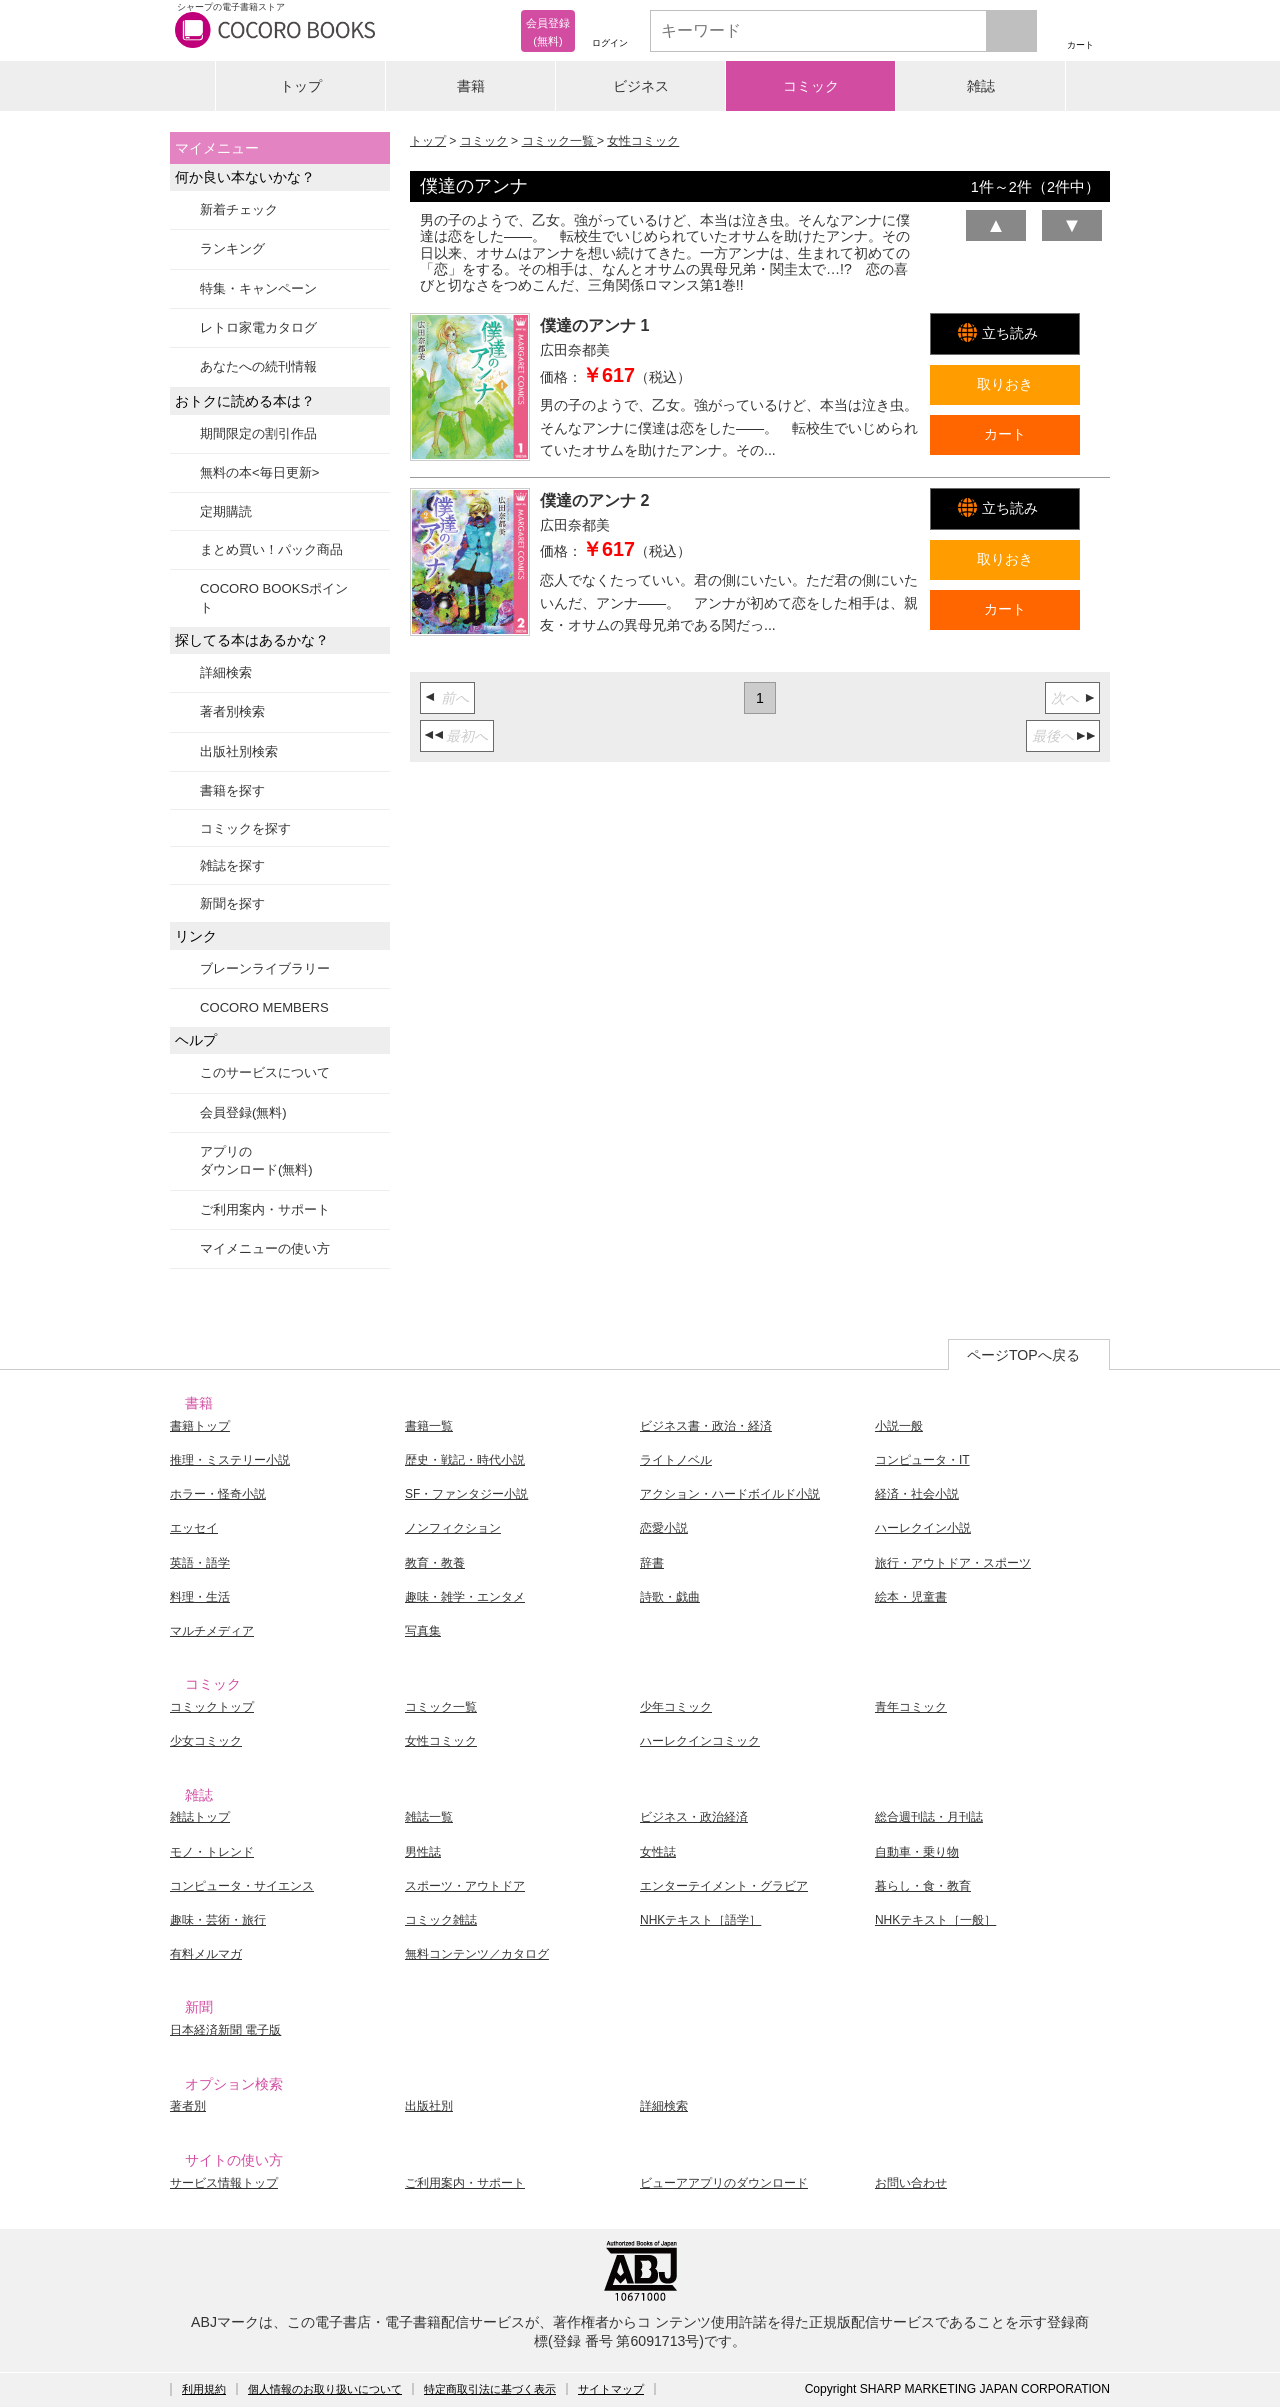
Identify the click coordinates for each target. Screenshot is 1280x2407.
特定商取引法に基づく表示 (490, 2389)
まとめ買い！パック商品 (271, 549)
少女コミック (206, 1741)
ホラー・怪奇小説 (218, 1494)
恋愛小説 (664, 1528)
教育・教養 (435, 1563)
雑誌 (981, 86)
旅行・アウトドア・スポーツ (953, 1563)
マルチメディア (212, 1631)
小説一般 (899, 1426)
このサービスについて (265, 1072)
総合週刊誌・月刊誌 (929, 1817)
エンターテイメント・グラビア (724, 1886)
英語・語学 (200, 1563)
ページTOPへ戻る (1023, 1355)
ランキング (232, 248)
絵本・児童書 (911, 1597)
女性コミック (643, 141)
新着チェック (239, 209)
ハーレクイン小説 (923, 1528)
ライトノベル (676, 1460)
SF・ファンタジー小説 (466, 1494)
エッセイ (194, 1528)
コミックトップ (212, 1707)
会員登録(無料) (243, 1112)
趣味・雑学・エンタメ (465, 1597)
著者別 (188, 2106)
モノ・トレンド (212, 1852)
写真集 (423, 1631)
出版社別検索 (239, 751)
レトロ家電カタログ (258, 327)
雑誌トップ (200, 1817)
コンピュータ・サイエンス (242, 1886)
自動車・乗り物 (917, 1852)
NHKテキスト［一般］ (935, 1920)
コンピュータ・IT (922, 1460)
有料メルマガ (206, 1954)
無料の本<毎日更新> (259, 472)
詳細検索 (226, 672)
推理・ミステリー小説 (230, 1460)
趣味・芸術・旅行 (218, 1920)
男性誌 (423, 1852)
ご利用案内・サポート (265, 1209)
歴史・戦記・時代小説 (465, 1460)
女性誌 (658, 1852)
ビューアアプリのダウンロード (724, 2183)
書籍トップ (200, 1426)
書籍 (471, 86)
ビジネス (641, 86)
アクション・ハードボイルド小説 (730, 1494)
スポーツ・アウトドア (465, 1886)
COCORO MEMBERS (264, 1007)
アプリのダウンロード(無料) (256, 1160)
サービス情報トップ (224, 2183)
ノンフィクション (453, 1528)
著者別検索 (232, 711)
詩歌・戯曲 (670, 1597)
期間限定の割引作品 (258, 433)
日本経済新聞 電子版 (225, 2030)
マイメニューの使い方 (265, 1248)
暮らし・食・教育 (923, 1886)
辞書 (652, 1563)
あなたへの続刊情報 (258, 366)
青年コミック (911, 1707)
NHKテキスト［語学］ (700, 1920)
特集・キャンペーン (258, 288)
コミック (811, 86)
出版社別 (429, 2106)
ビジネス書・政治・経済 (706, 1426)
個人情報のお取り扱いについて (325, 2389)
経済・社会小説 (917, 1494)
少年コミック (676, 1707)
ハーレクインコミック (700, 1741)
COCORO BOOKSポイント (274, 597)
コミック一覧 (559, 141)
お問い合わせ (911, 2183)
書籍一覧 (429, 1426)
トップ (301, 86)
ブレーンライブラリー (265, 968)
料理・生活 (200, 1597)
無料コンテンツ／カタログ (477, 1954)
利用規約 (204, 2389)
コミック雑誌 (441, 1920)
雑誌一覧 (429, 1817)
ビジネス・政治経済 (694, 1817)
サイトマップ (611, 2389)
